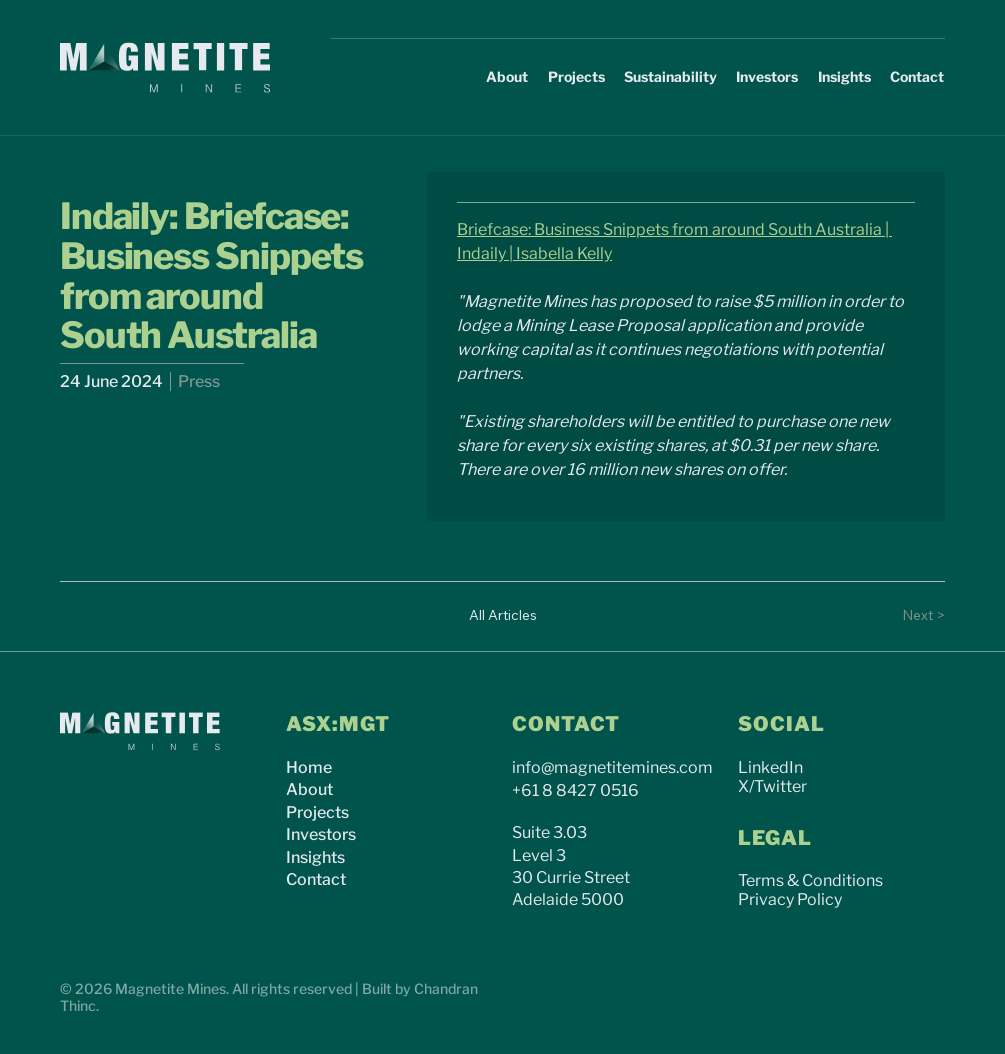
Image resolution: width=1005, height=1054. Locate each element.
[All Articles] (503, 616)
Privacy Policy (790, 899)
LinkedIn (770, 767)
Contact (316, 879)
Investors (321, 834)
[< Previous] (100, 616)
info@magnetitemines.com (612, 767)
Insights (315, 857)
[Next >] (905, 616)
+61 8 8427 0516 (575, 790)
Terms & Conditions (810, 880)
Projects (317, 812)
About (309, 789)
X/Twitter (772, 786)
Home (309, 767)
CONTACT (566, 724)
